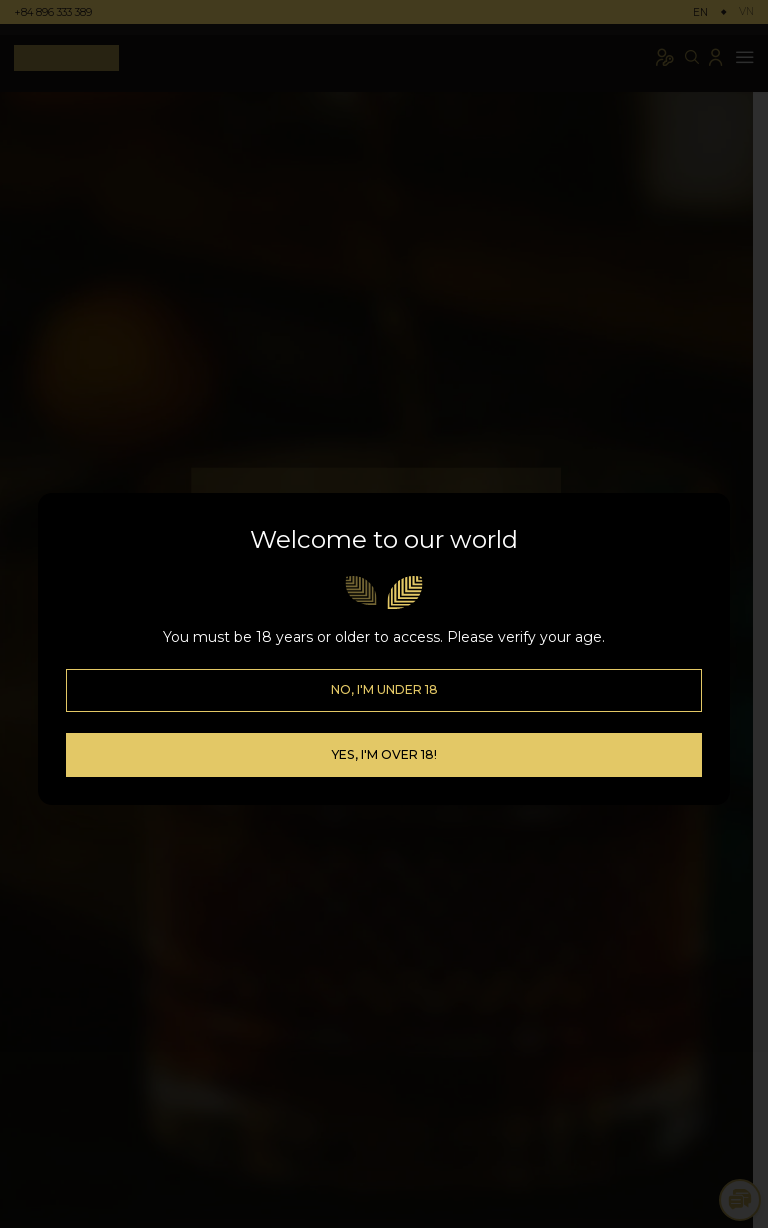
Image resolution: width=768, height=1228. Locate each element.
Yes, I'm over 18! (384, 728)
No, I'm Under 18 (384, 664)
